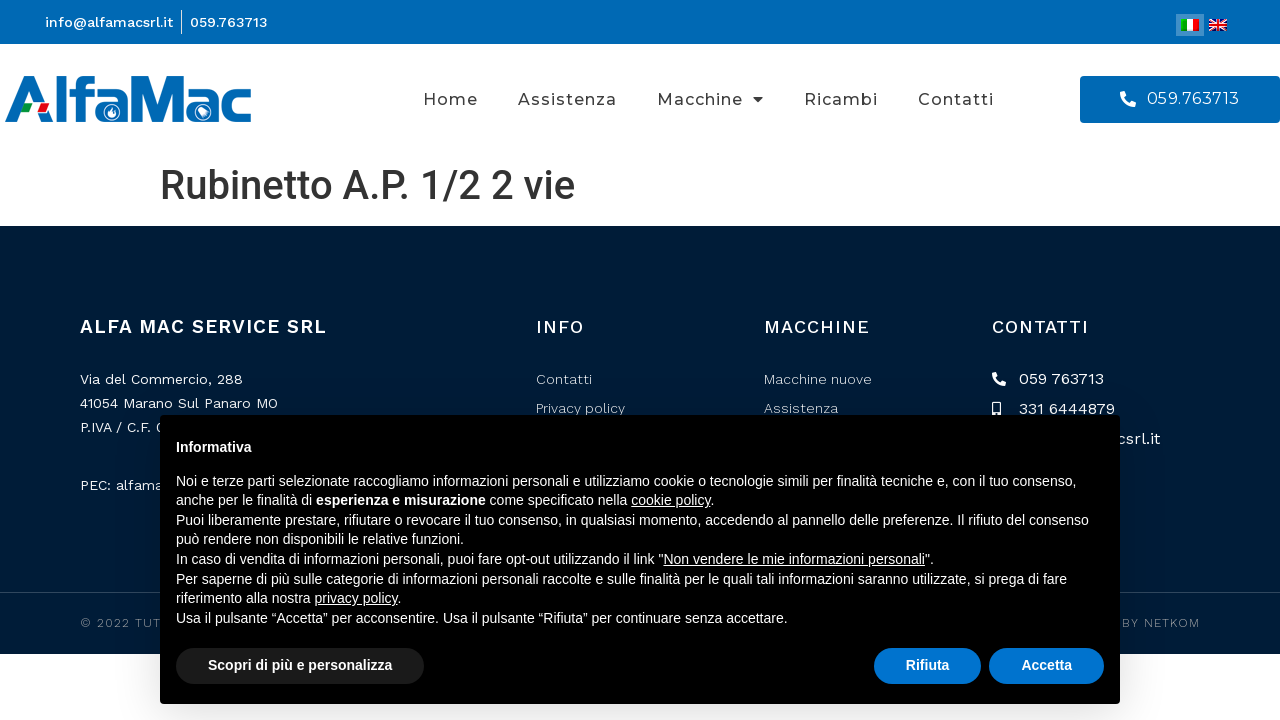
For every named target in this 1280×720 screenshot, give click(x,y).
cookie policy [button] (670, 500)
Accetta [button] (1046, 665)
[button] (1180, 99)
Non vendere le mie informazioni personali (793, 559)
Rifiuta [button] (928, 665)
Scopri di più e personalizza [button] (300, 665)
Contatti (956, 99)
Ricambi (841, 99)
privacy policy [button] (356, 598)
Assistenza (567, 99)
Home (450, 99)
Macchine (710, 99)
